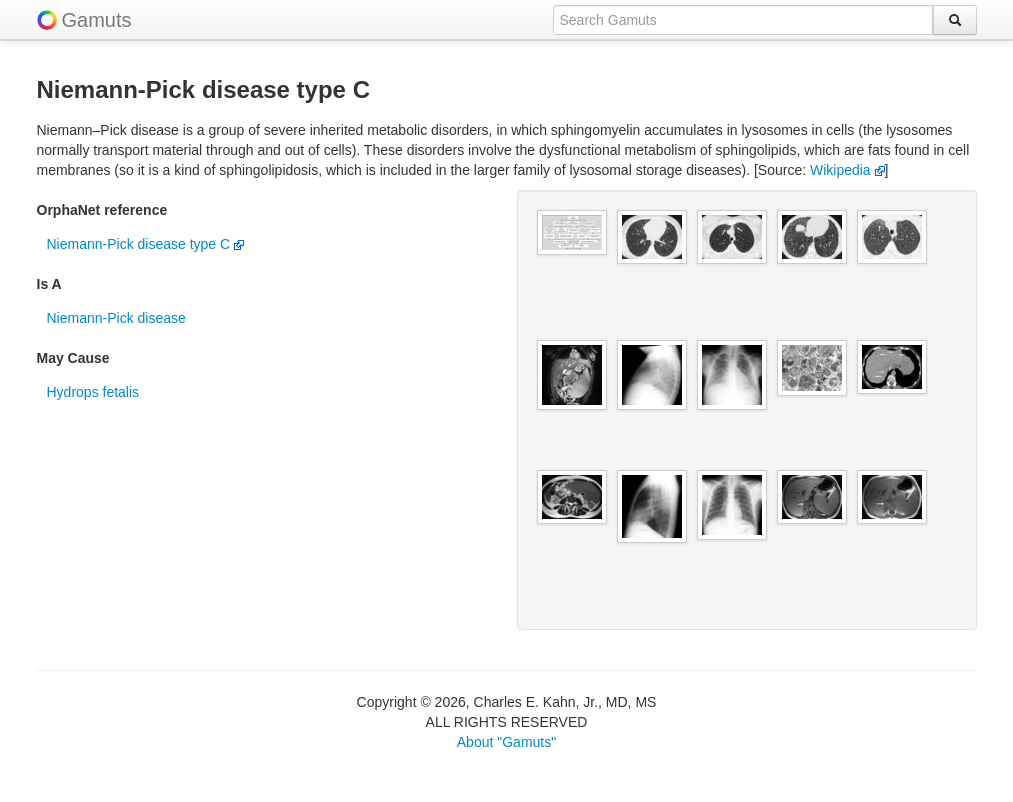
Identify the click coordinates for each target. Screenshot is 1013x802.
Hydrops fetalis (93, 392)
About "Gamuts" (506, 742)
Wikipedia (847, 170)
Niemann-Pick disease (116, 318)
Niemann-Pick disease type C (146, 244)
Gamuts (97, 20)
